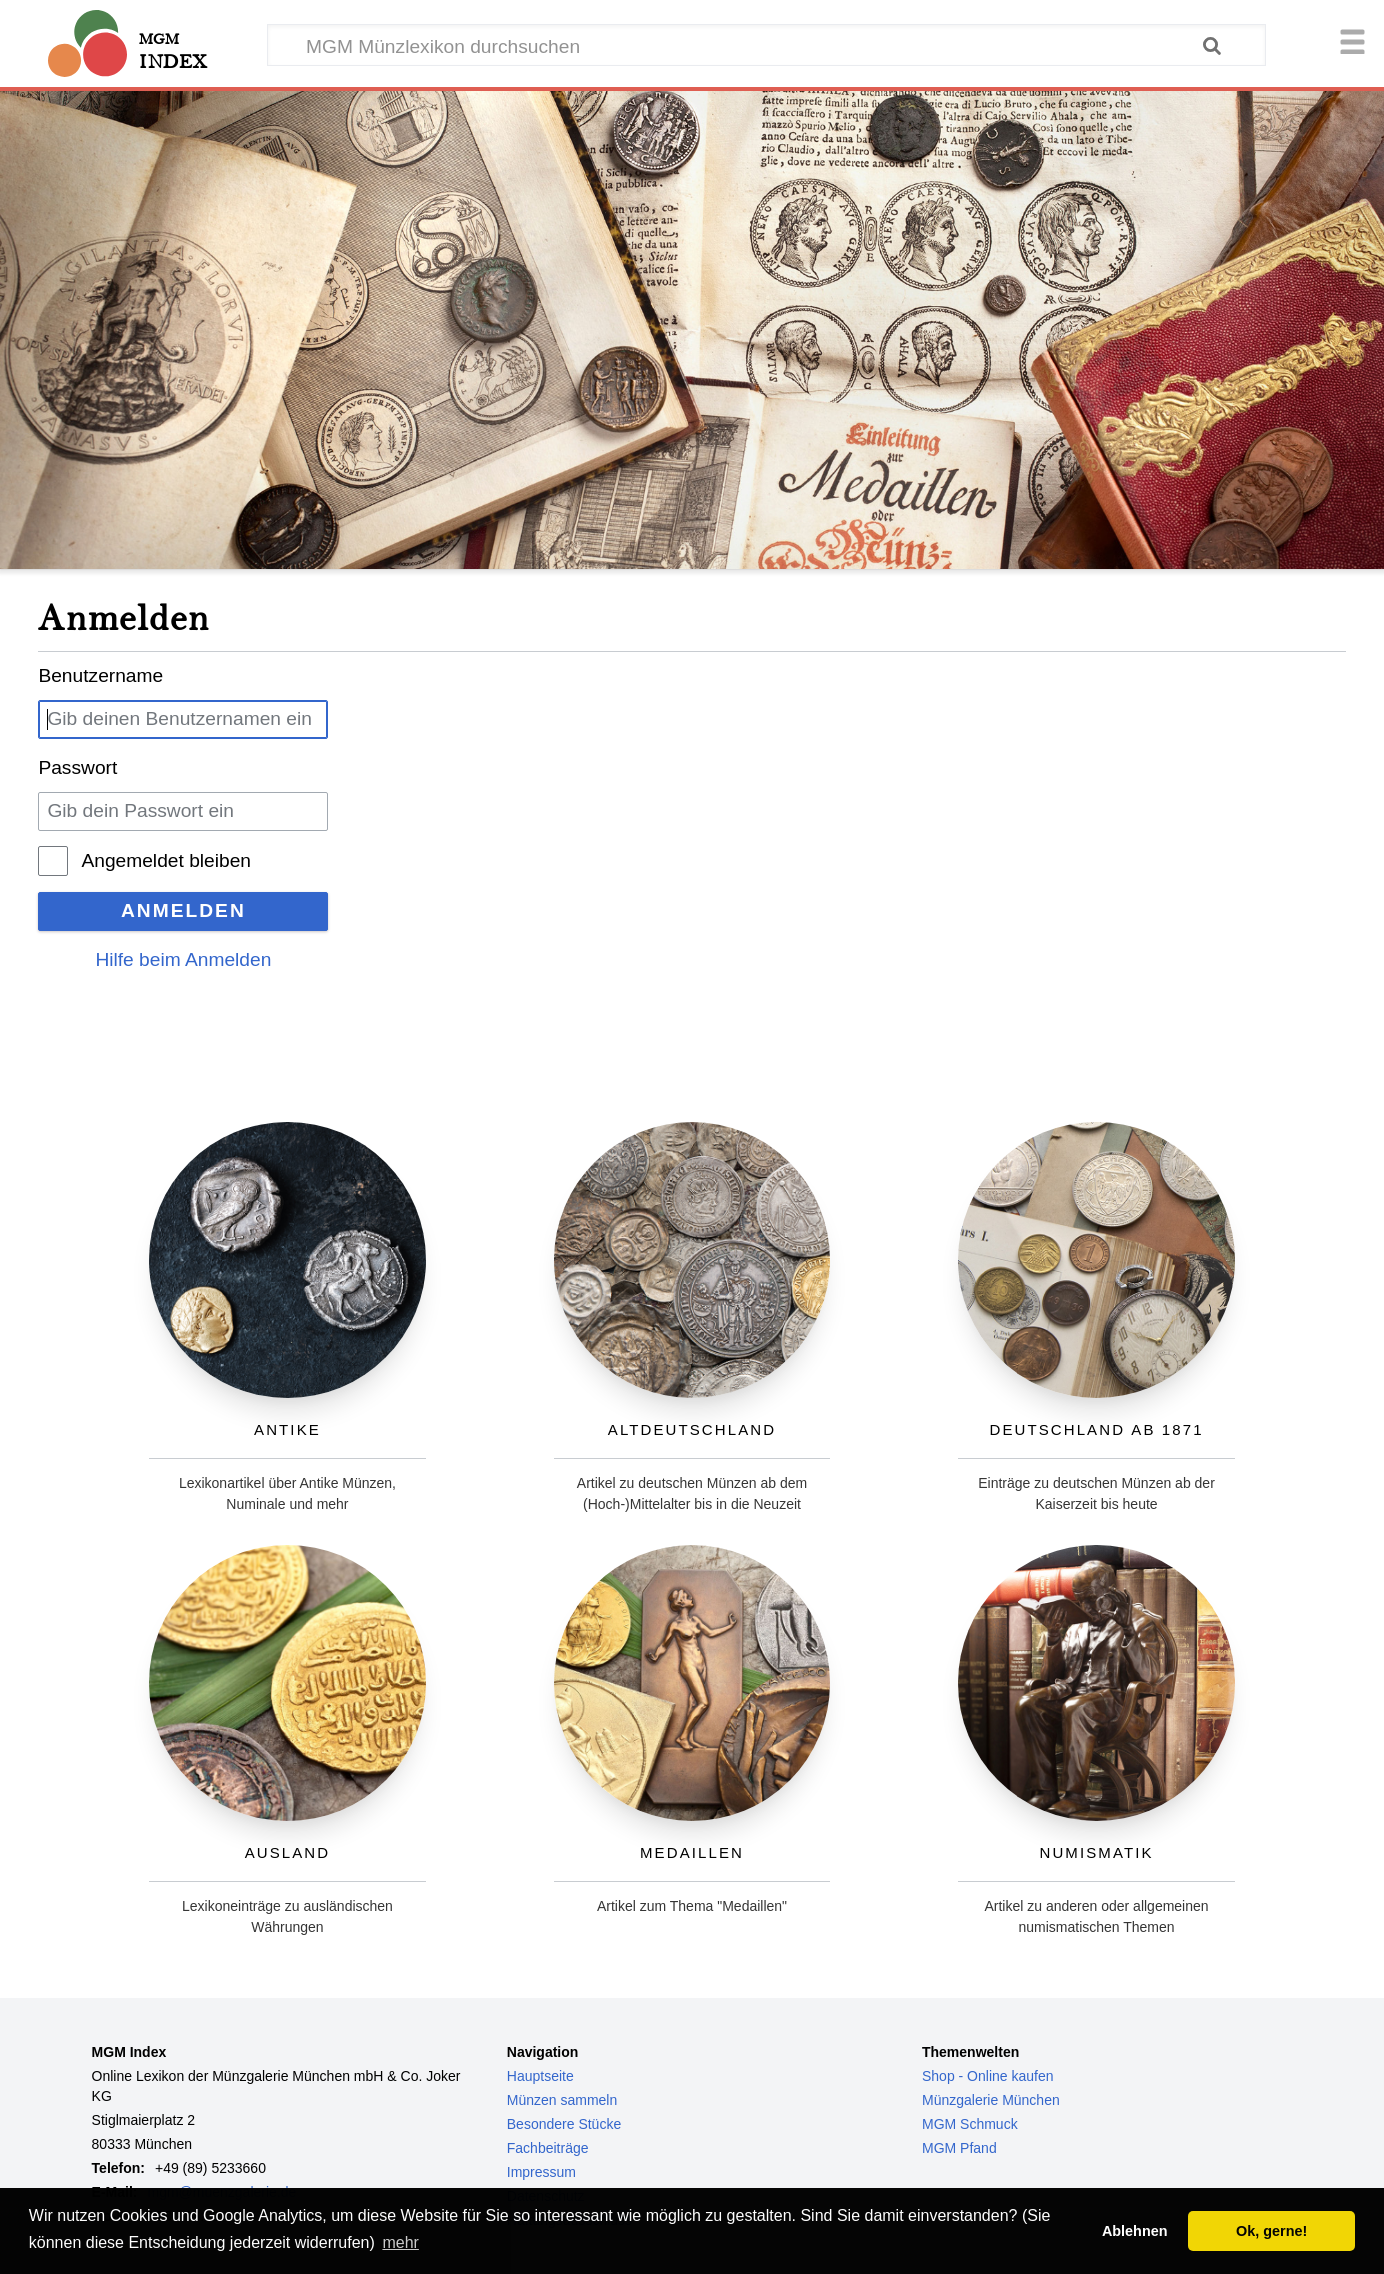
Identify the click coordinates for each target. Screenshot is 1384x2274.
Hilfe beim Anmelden (183, 959)
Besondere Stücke (564, 2124)
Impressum (541, 2172)
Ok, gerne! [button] (1271, 2231)
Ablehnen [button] (1135, 2231)
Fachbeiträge (548, 2148)
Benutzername (100, 675)
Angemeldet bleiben (166, 860)
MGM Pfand (959, 2148)
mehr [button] (400, 2242)
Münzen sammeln (562, 2100)
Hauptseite (540, 2076)
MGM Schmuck (970, 2124)
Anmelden (183, 910)
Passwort (77, 767)
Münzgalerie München (991, 2100)
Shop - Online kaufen (988, 2076)
